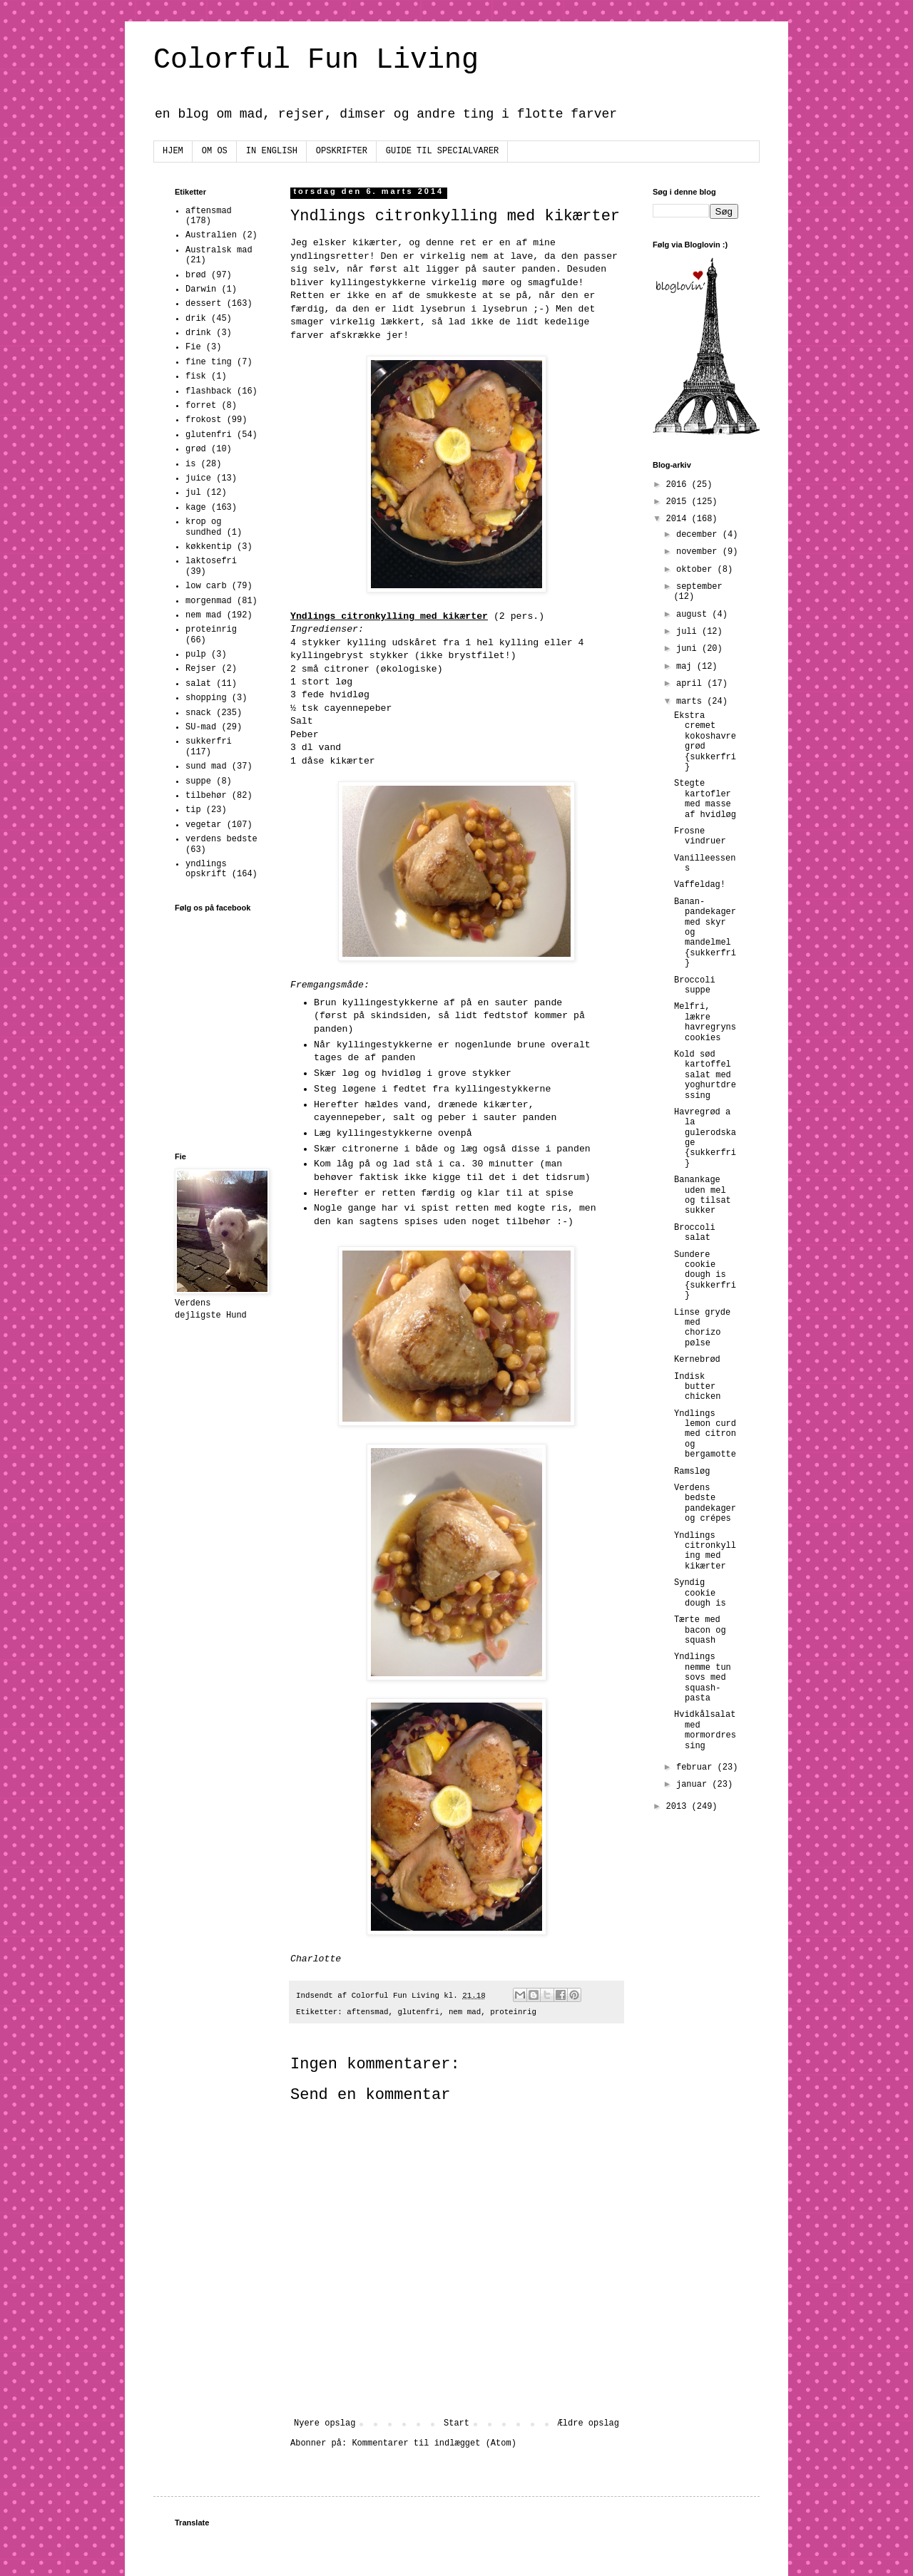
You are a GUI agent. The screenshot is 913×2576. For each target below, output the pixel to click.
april (691, 684)
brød (195, 275)
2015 (679, 502)
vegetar (203, 825)
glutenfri (418, 2012)
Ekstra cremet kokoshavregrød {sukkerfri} (705, 741)
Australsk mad (219, 250)
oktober (697, 570)
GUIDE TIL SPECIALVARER (442, 151)
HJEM (173, 151)
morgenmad (208, 601)
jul (193, 493)
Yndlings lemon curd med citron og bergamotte (705, 1434)
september (699, 587)
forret (200, 406)
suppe (198, 781)
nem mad (465, 2012)
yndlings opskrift (206, 869)
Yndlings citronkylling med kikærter (705, 1551)
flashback (208, 391)
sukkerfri (208, 741)
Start (456, 2423)
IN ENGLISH (271, 151)
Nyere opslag (324, 2423)
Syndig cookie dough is (700, 1593)
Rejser (200, 669)
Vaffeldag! (699, 885)
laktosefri (211, 561)
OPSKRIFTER (341, 151)
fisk (195, 376)
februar (697, 1767)
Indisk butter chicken (697, 1387)
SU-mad (200, 727)
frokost (203, 420)
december (699, 535)
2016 (679, 485)
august (694, 615)
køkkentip (208, 547)
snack (198, 713)
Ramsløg (692, 1472)
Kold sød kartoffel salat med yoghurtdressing (705, 1075)
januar (694, 1785)
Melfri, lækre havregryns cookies (705, 1022)
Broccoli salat (694, 1233)
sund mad (206, 766)
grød (195, 449)
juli (689, 632)
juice (198, 478)
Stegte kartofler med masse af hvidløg (705, 799)
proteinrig (513, 2012)
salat (198, 684)
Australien (211, 235)
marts (691, 702)
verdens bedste (221, 839)
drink (198, 333)
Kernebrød (697, 1360)
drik (195, 319)
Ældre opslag (588, 2423)
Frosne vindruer (700, 836)
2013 (679, 1807)
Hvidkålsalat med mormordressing (705, 1730)
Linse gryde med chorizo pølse (702, 1328)
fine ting (208, 362)
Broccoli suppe (694, 985)
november (699, 552)
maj (686, 667)
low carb (206, 586)
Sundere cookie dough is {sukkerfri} (705, 1275)
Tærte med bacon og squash (700, 1630)
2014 (679, 519)
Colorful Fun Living (316, 60)
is (190, 464)
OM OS (215, 151)
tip (193, 810)
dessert (203, 304)
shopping (206, 698)
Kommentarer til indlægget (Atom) (434, 2443)
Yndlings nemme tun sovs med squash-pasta (702, 1677)
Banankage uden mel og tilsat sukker (702, 1195)
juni (689, 649)
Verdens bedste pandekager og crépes (705, 1503)
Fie (193, 347)
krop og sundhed (203, 527)
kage (195, 508)
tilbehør (206, 796)
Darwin (200, 289)
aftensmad (367, 2012)
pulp (195, 655)
